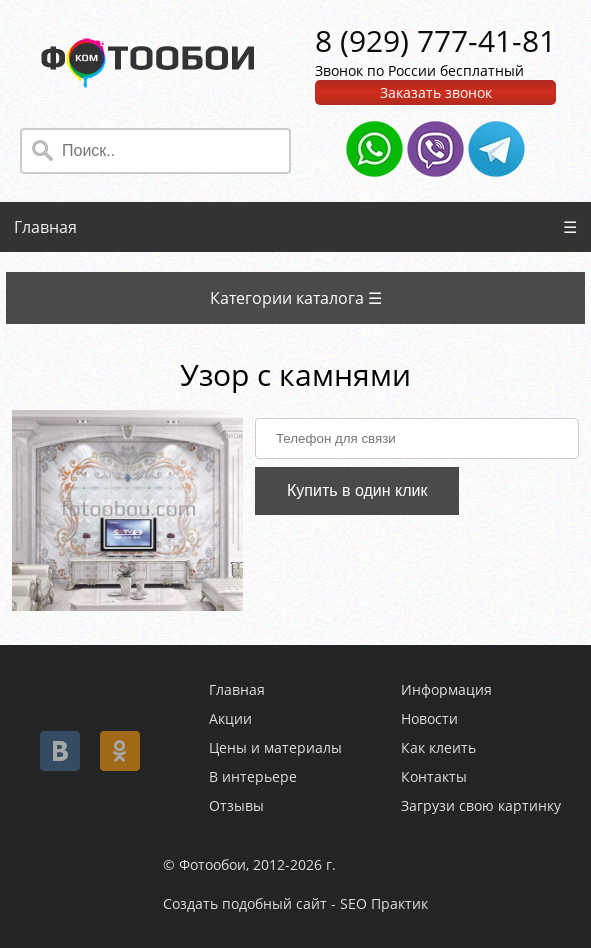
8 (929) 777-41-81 (435, 40)
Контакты (434, 776)
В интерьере (253, 776)
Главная (45, 227)
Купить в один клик (357, 490)
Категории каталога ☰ (296, 298)
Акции (230, 718)
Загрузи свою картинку (481, 805)
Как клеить (438, 747)
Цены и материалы (275, 747)
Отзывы (236, 805)
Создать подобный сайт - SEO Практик (295, 903)
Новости (429, 718)
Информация (446, 689)
